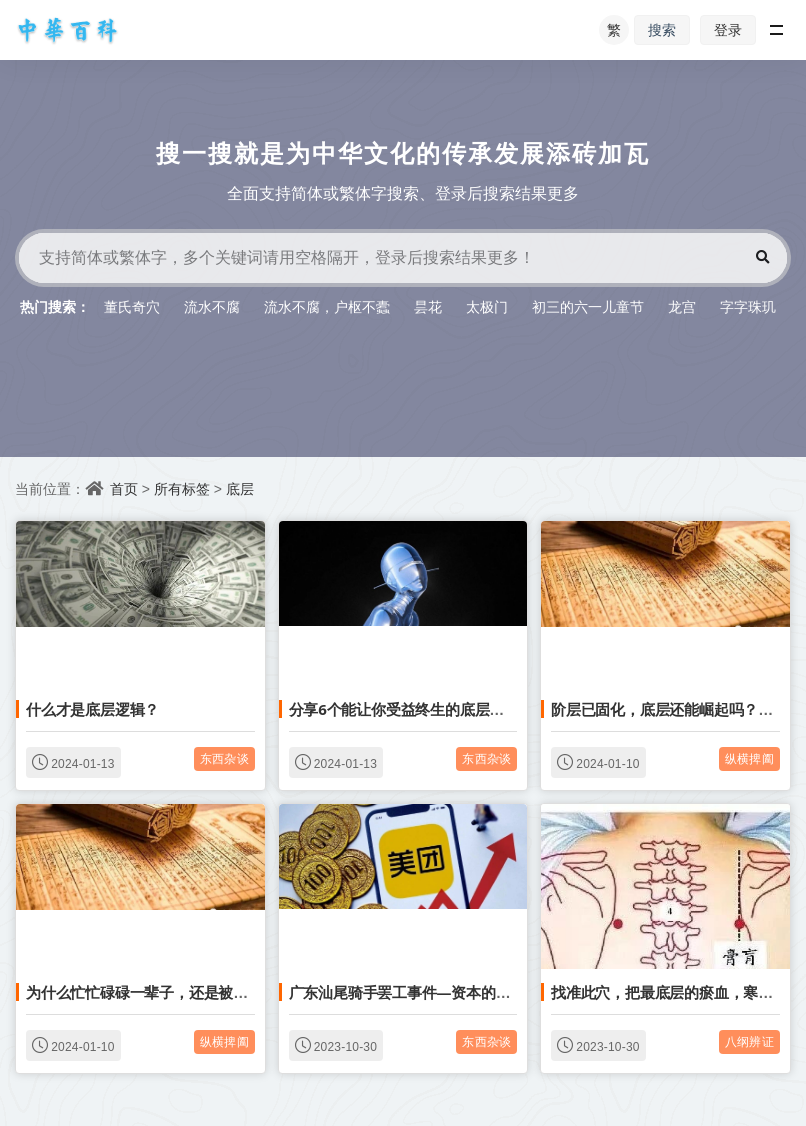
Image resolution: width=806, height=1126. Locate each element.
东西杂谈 (224, 758)
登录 (728, 29)
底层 (240, 488)
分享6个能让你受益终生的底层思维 (404, 709)
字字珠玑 (748, 306)
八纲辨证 (749, 1041)
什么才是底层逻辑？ (92, 709)
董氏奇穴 (132, 306)
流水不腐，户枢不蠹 (327, 306)
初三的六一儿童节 (588, 306)
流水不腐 (212, 306)
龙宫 (682, 306)
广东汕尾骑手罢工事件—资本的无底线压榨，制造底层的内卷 (489, 992)
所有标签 (182, 488)
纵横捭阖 (749, 758)
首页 (124, 488)
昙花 (428, 306)
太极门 (487, 306)
